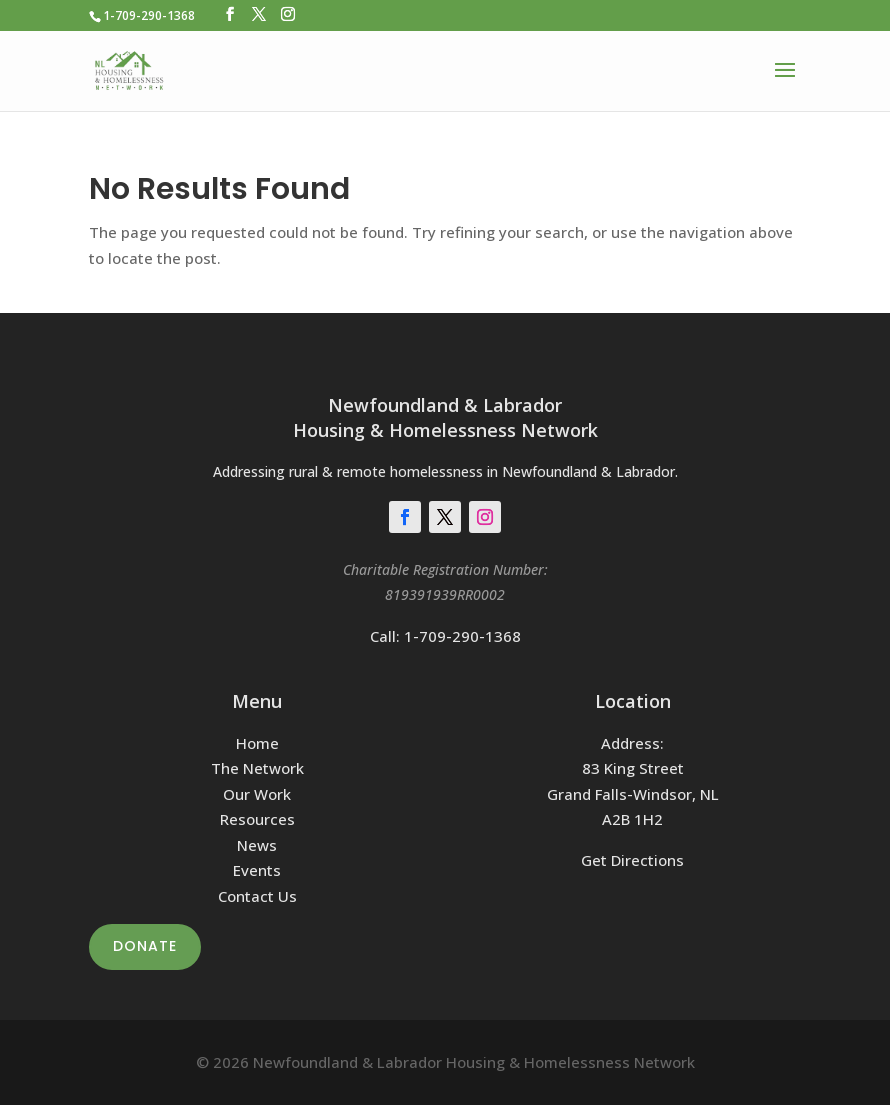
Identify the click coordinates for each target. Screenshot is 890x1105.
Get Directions (632, 860)
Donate (145, 946)
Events (257, 870)
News (257, 845)
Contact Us (257, 896)
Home (257, 743)
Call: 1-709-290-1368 (445, 636)
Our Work (257, 794)
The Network (257, 768)
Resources (257, 819)
